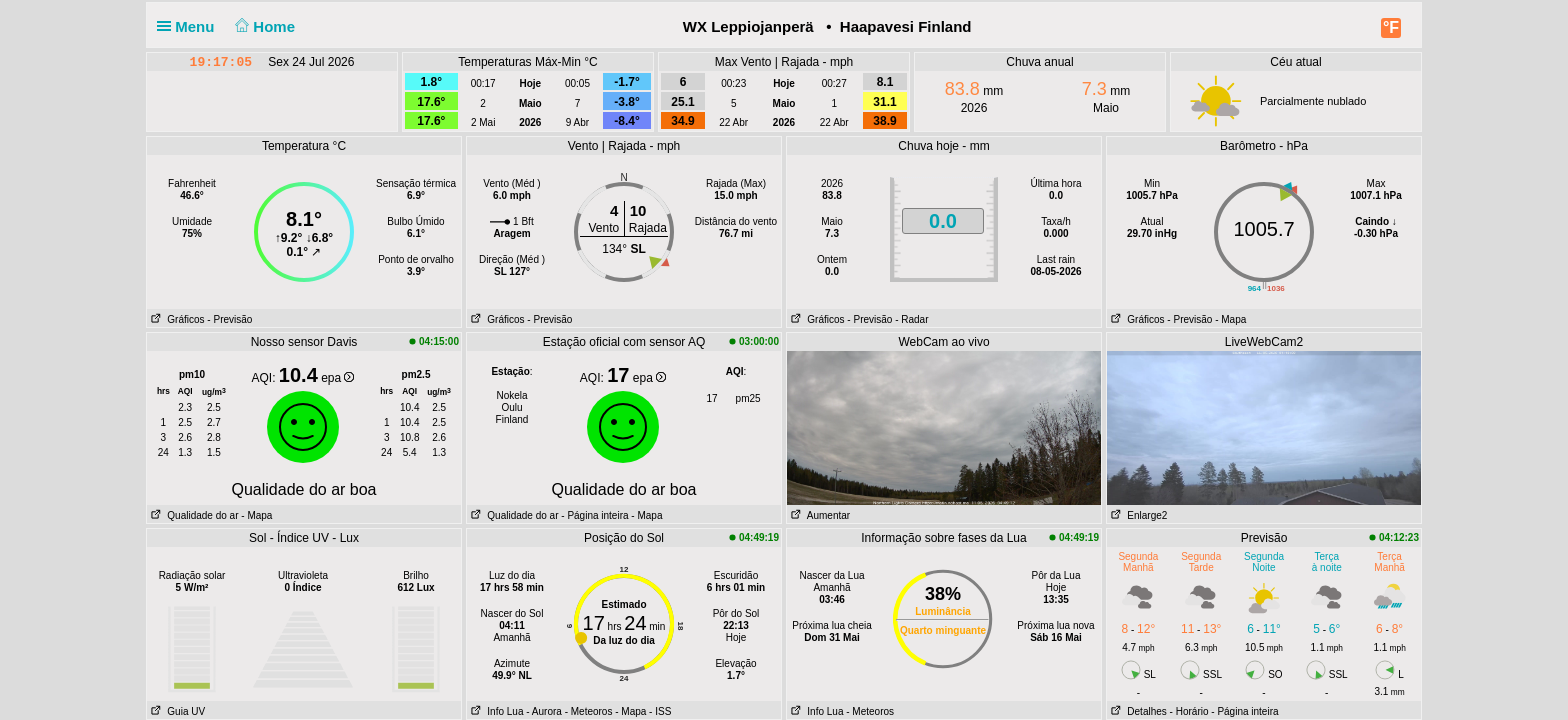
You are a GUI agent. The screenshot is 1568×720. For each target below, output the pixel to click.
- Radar (911, 319)
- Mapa (1230, 319)
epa (337, 378)
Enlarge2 (1137, 515)
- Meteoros (589, 711)
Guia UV (176, 711)
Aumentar (818, 515)
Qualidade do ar (193, 515)
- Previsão (229, 319)
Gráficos (176, 319)
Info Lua (495, 711)
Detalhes (1137, 711)
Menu (190, 26)
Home (263, 26)
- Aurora (544, 711)
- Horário (1189, 711)
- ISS (660, 711)
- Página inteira (594, 515)
